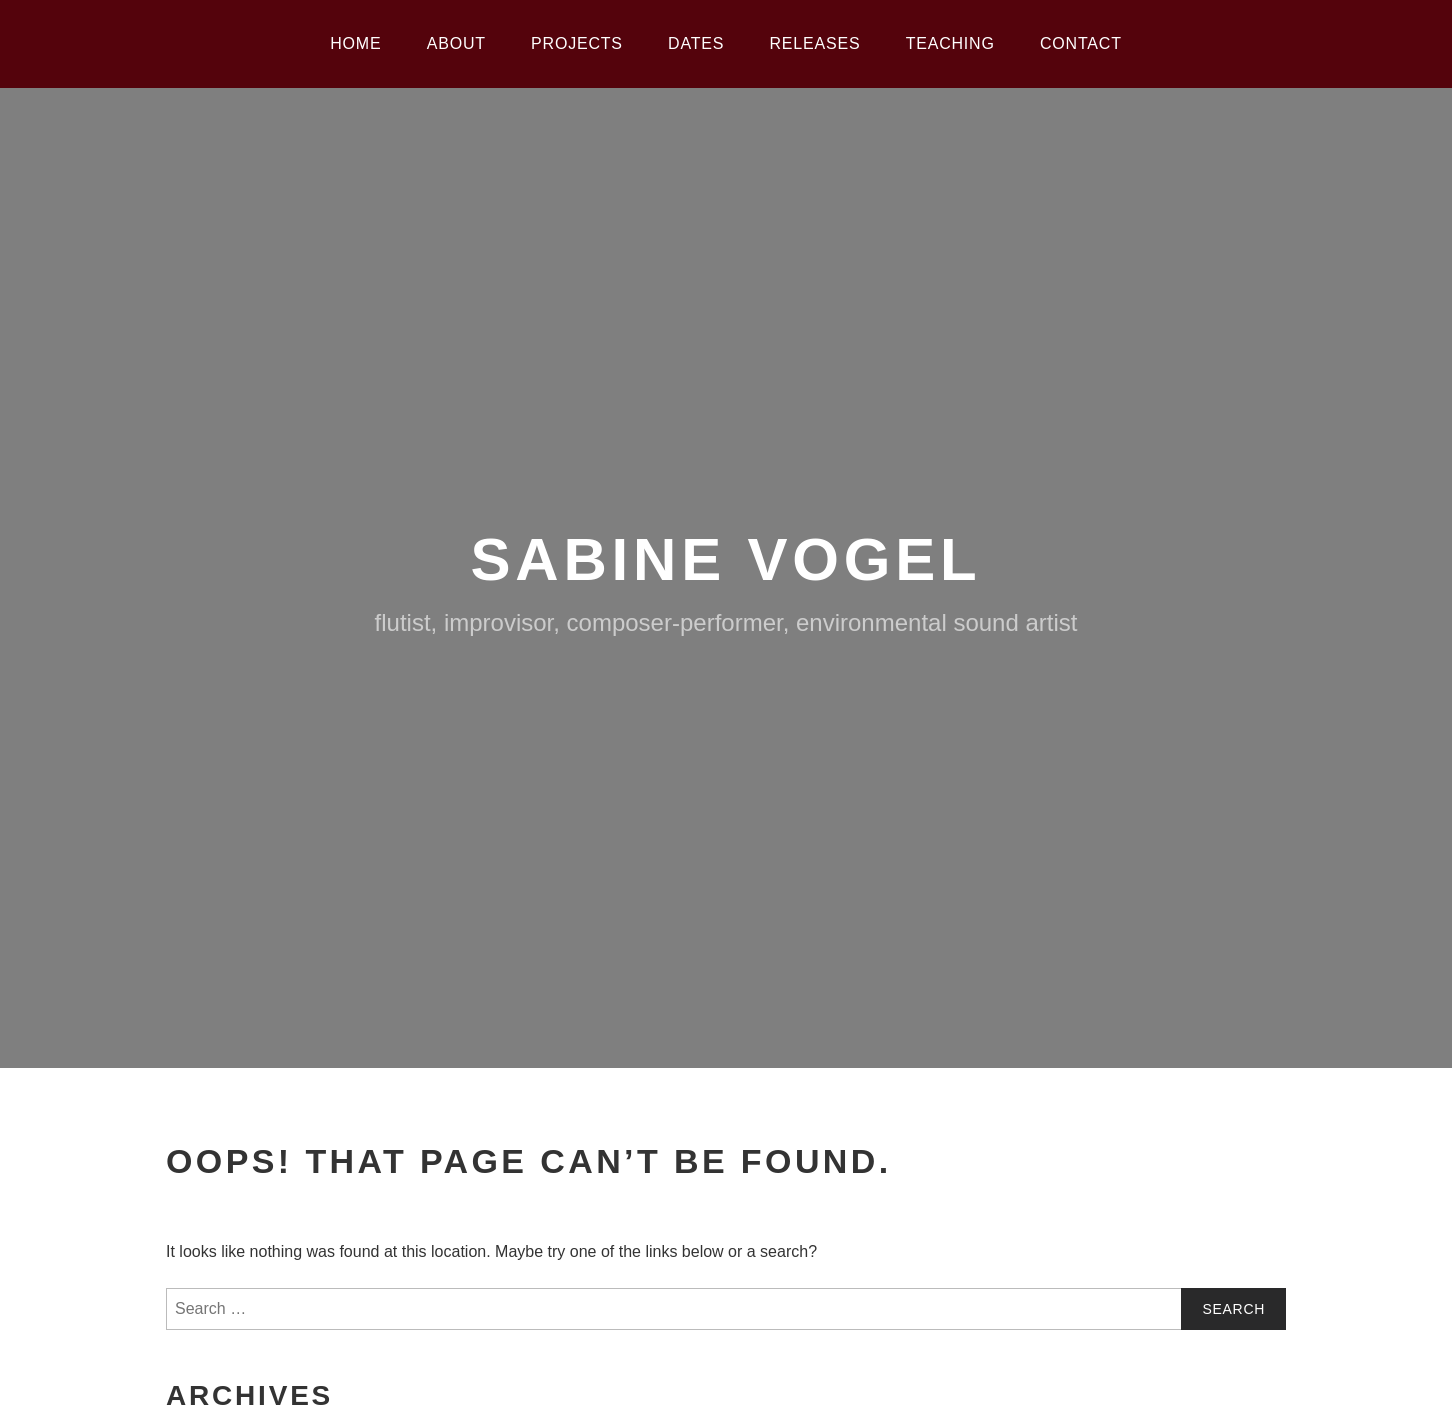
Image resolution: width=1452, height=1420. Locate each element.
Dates (696, 43)
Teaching (950, 43)
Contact (1081, 43)
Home (355, 43)
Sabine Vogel (726, 559)
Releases (815, 43)
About (456, 43)
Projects (577, 43)
